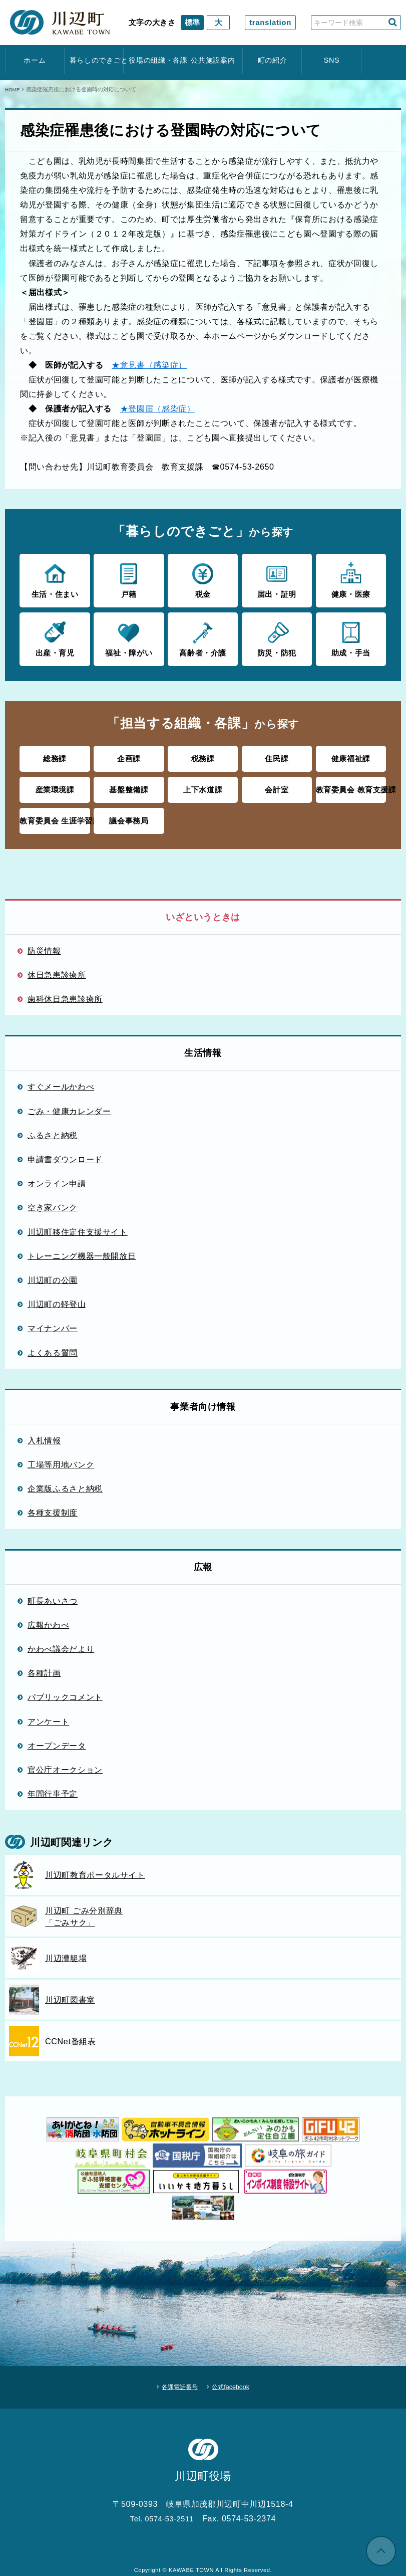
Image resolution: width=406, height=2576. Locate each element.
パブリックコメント (65, 1690)
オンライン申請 (57, 1177)
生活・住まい (55, 579)
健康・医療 (351, 579)
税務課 (203, 755)
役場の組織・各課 (153, 60)
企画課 (129, 755)
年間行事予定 (53, 1787)
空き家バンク (53, 1201)
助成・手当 (351, 636)
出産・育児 (55, 636)
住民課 (276, 755)
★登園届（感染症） (157, 408)
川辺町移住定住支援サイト (78, 1225)
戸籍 (129, 579)
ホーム (35, 60)
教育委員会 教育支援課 (351, 785)
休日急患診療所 (57, 968)
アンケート (48, 1715)
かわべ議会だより (61, 1642)
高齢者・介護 (203, 636)
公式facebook (238, 2378)
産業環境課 (55, 785)
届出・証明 (277, 579)
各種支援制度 (53, 1506)
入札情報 (44, 1433)
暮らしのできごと (94, 60)
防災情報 (44, 944)
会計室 (276, 785)
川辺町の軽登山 (57, 1298)
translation (270, 22)
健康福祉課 (351, 755)
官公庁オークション (65, 1763)
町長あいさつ (53, 1594)
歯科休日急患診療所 (65, 992)
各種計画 (44, 1666)
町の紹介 (272, 60)
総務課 (55, 755)
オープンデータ (57, 1739)
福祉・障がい (129, 636)
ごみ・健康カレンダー (69, 1104)
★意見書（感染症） (149, 364)
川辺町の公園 (53, 1273)
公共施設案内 (213, 60)
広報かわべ (48, 1618)
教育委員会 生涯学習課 (55, 815)
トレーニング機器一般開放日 (82, 1249)
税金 (203, 579)
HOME (13, 89)
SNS (332, 60)
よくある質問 (53, 1346)
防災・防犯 (277, 636)
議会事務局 (129, 815)
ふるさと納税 (53, 1128)
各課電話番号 (174, 2378)
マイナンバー (53, 1322)
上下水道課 (203, 785)
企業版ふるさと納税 (65, 1482)
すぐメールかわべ (61, 1080)
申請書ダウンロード (65, 1153)
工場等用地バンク (61, 1458)
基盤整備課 (129, 785)
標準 (192, 22)
